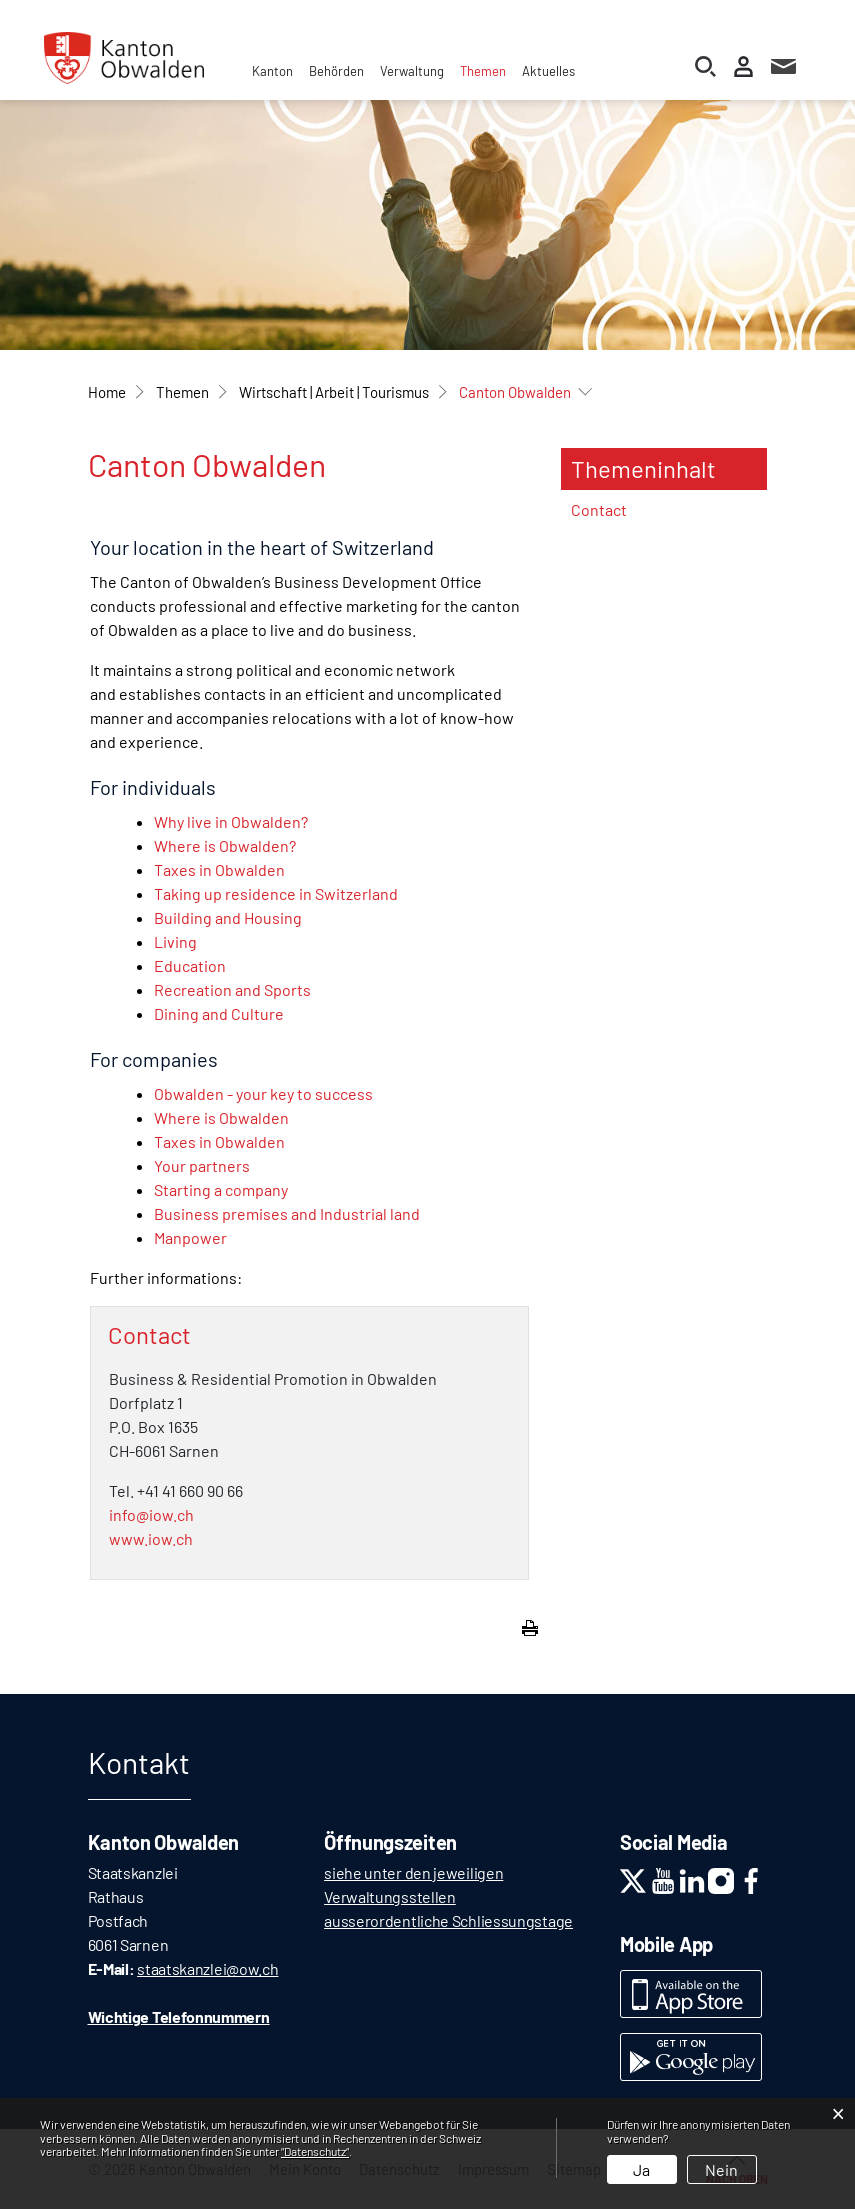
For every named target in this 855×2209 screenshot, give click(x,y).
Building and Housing (228, 917)
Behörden (336, 71)
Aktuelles (548, 71)
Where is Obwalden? (225, 845)
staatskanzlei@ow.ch (207, 1968)
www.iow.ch (151, 1538)
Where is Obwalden (221, 1117)
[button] (182, 392)
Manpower (190, 1237)
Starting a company (221, 1189)
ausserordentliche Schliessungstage (448, 1920)
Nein (721, 2169)
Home (107, 392)
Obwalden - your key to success (263, 1093)
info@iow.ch (151, 1514)
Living (175, 941)
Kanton (272, 71)
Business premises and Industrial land (287, 1213)
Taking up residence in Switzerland (276, 893)
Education (190, 965)
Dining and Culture (219, 1013)
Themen (483, 71)
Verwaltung (412, 71)
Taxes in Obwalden (219, 869)
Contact (599, 509)
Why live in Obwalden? (231, 821)
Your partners (202, 1165)
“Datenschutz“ (315, 2151)
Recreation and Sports (232, 989)
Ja (641, 2169)
